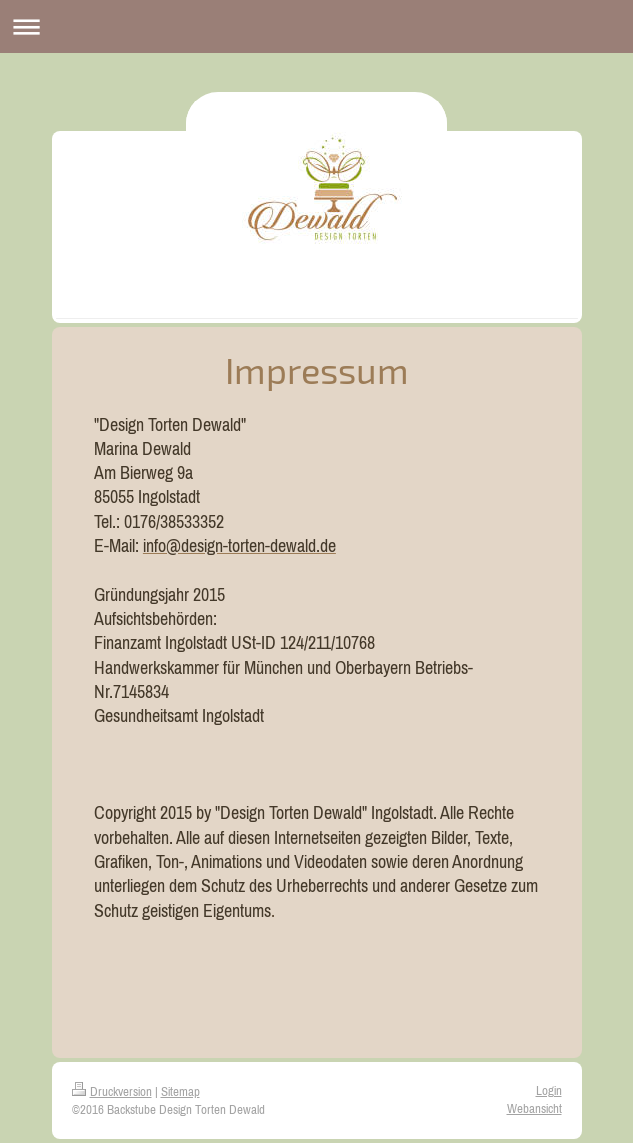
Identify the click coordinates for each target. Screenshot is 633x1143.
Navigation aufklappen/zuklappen (316, 26)
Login (549, 1090)
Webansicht (534, 1108)
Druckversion (112, 1091)
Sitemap (180, 1091)
